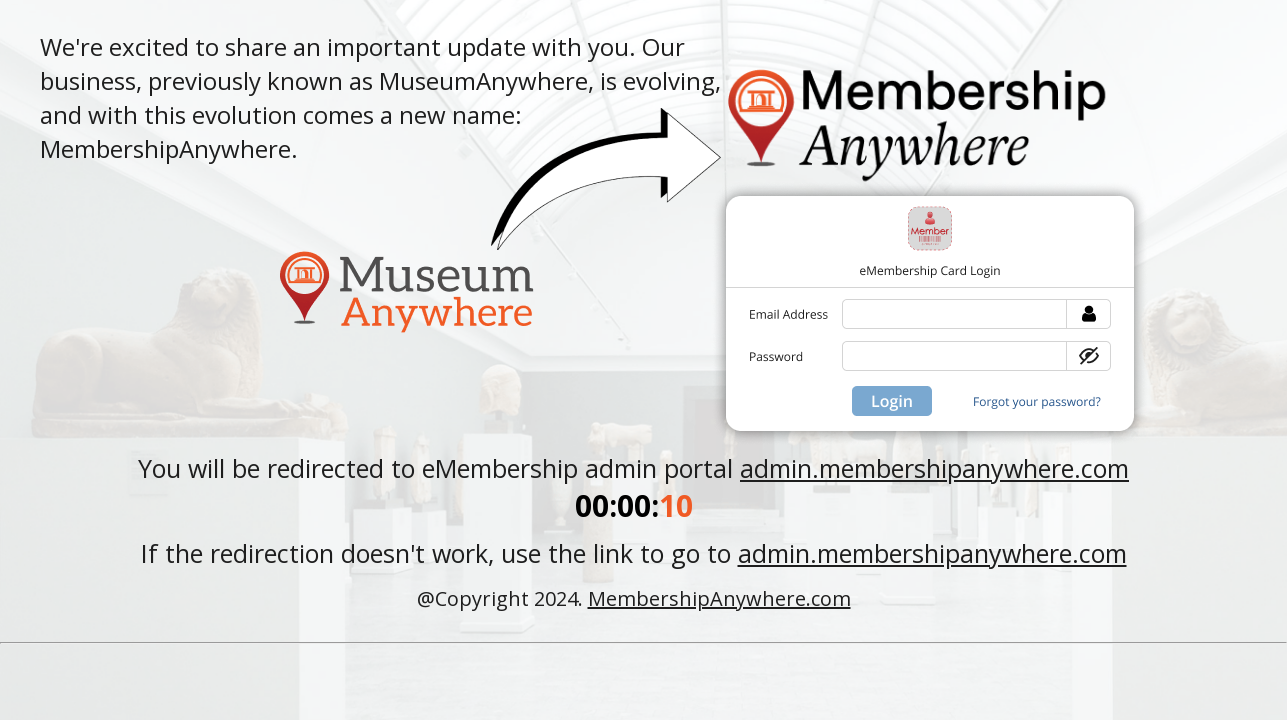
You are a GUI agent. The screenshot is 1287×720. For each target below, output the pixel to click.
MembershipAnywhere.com (719, 598)
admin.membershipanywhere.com (934, 468)
